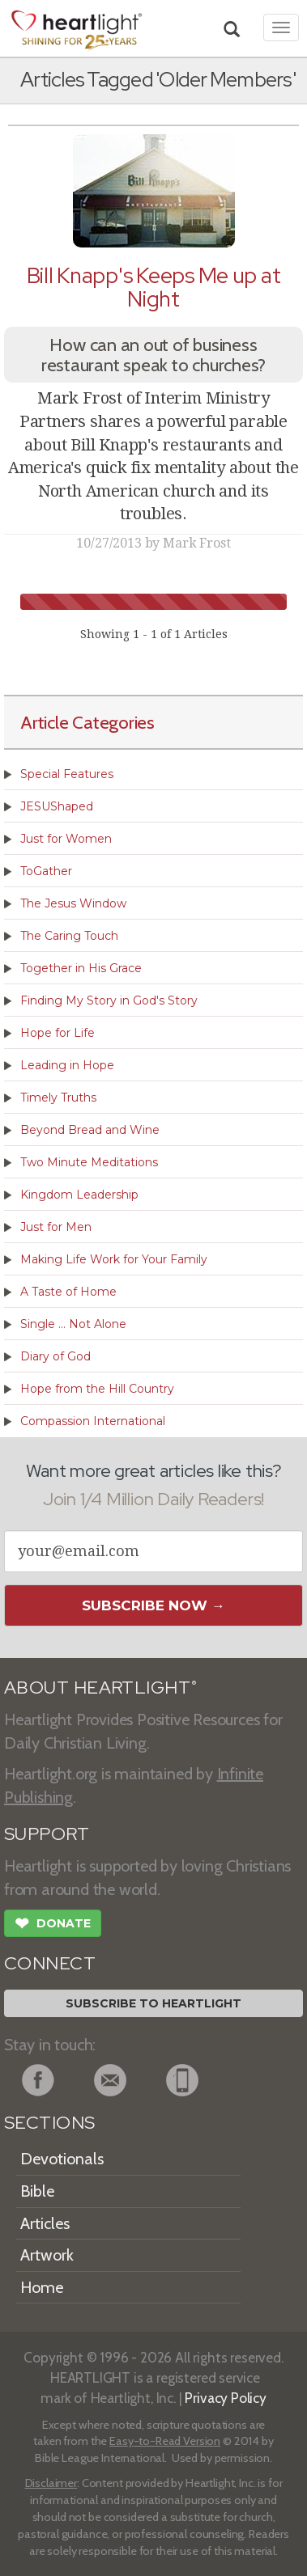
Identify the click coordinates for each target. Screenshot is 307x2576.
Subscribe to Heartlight (153, 2003)
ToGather (46, 871)
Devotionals (62, 2158)
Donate (53, 1925)
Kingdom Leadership (79, 1194)
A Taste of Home (68, 1291)
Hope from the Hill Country (97, 1388)
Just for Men (56, 1227)
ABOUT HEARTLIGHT (100, 1687)
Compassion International (92, 1421)
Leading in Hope (67, 1065)
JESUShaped (56, 806)
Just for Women (66, 838)
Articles (45, 2223)
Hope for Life (57, 1033)
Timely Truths (58, 1097)
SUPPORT (46, 1834)
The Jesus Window (73, 903)
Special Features (66, 774)
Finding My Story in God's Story (109, 1000)
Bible (37, 2191)
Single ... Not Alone (73, 1324)
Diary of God (55, 1356)
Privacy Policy (225, 2397)
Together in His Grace (81, 968)
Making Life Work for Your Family (113, 1259)
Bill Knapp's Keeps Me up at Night (154, 287)
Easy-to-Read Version (164, 2441)
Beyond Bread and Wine (90, 1130)
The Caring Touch (69, 935)
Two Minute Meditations (89, 1162)
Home (41, 2287)
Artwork (47, 2255)
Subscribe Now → (153, 1605)
